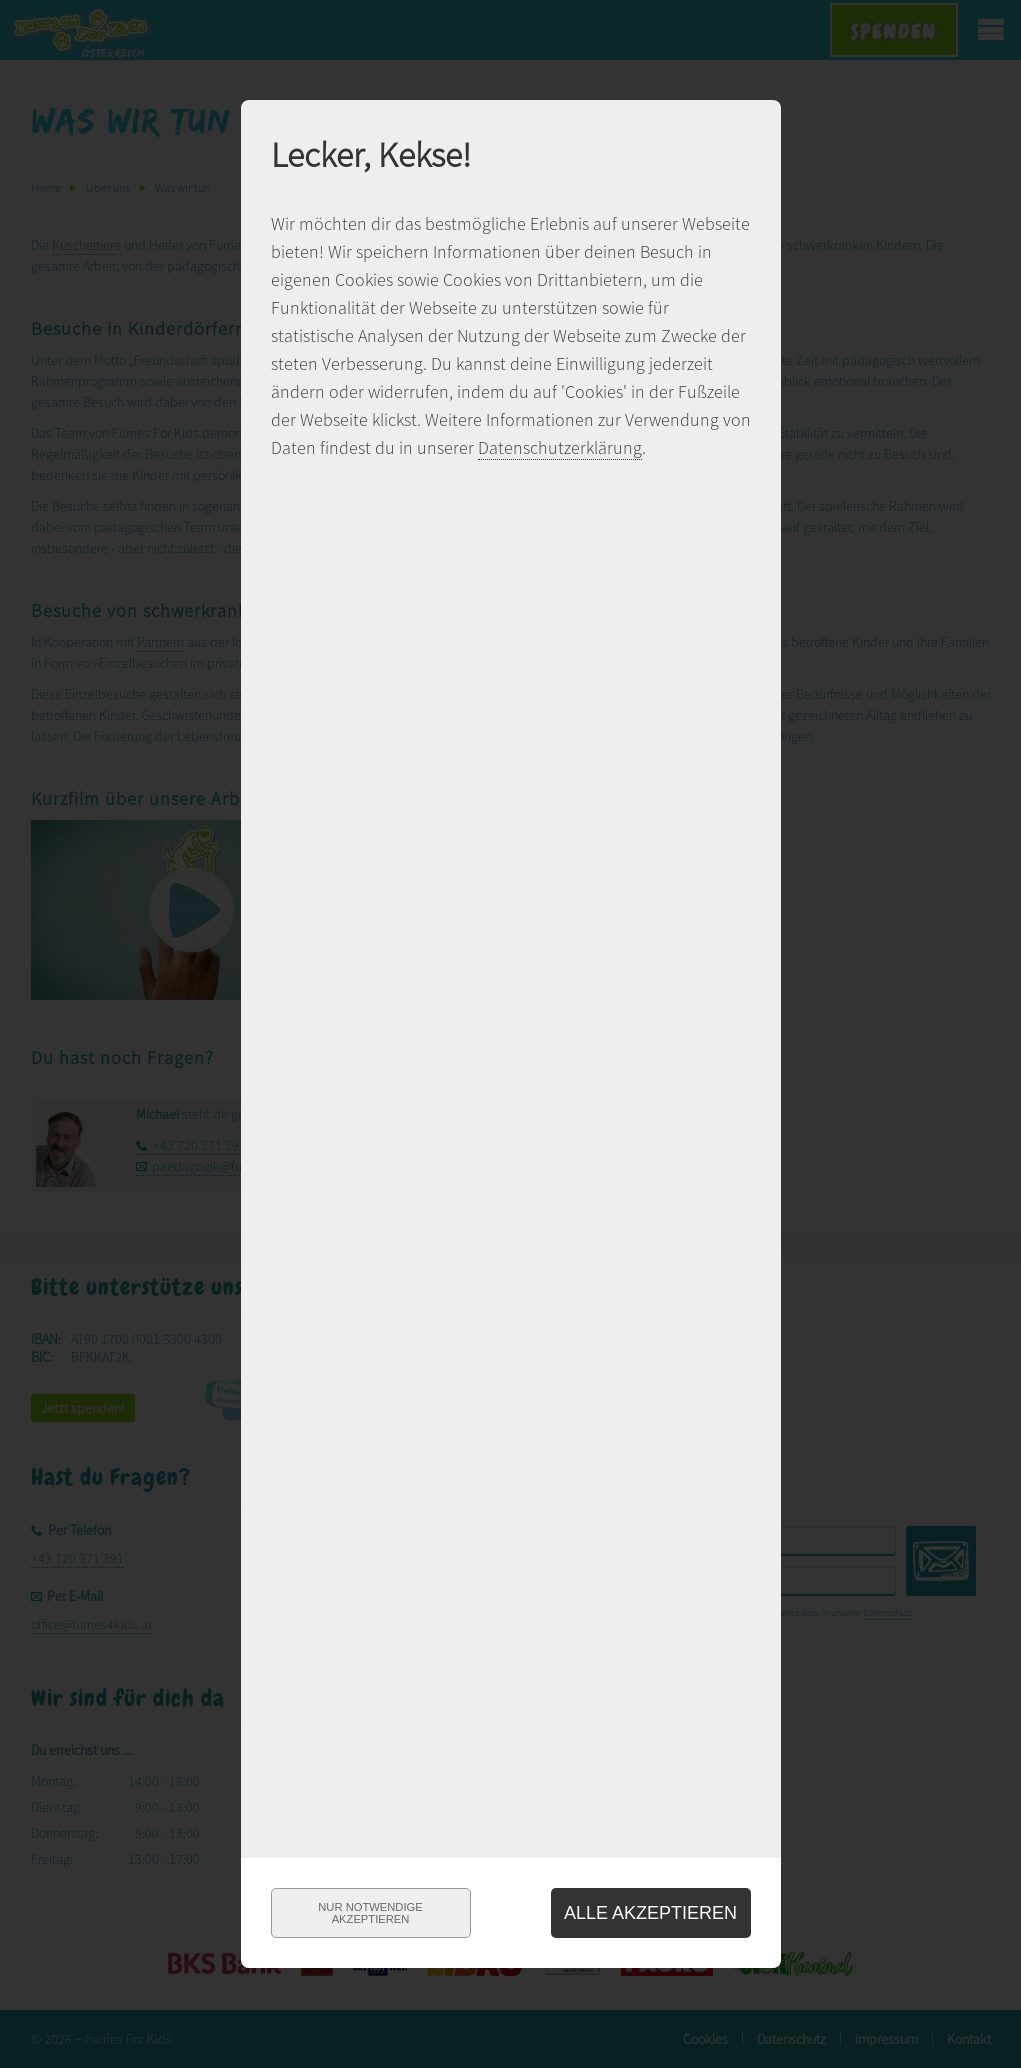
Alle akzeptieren (650, 1913)
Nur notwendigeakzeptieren (370, 1913)
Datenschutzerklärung (560, 447)
